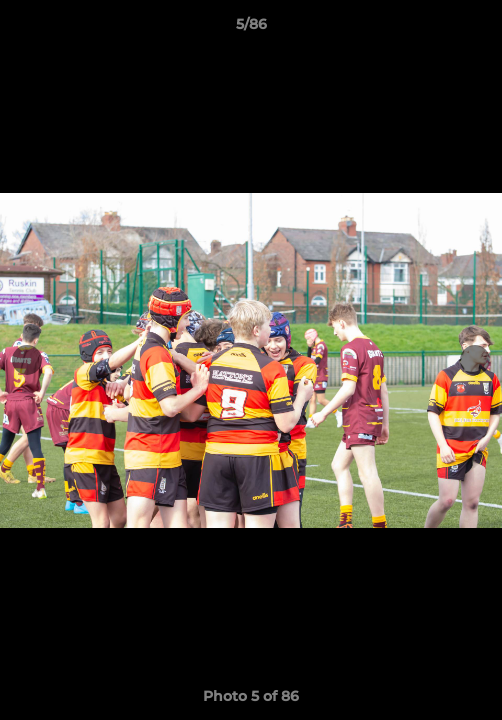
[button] (478, 29)
